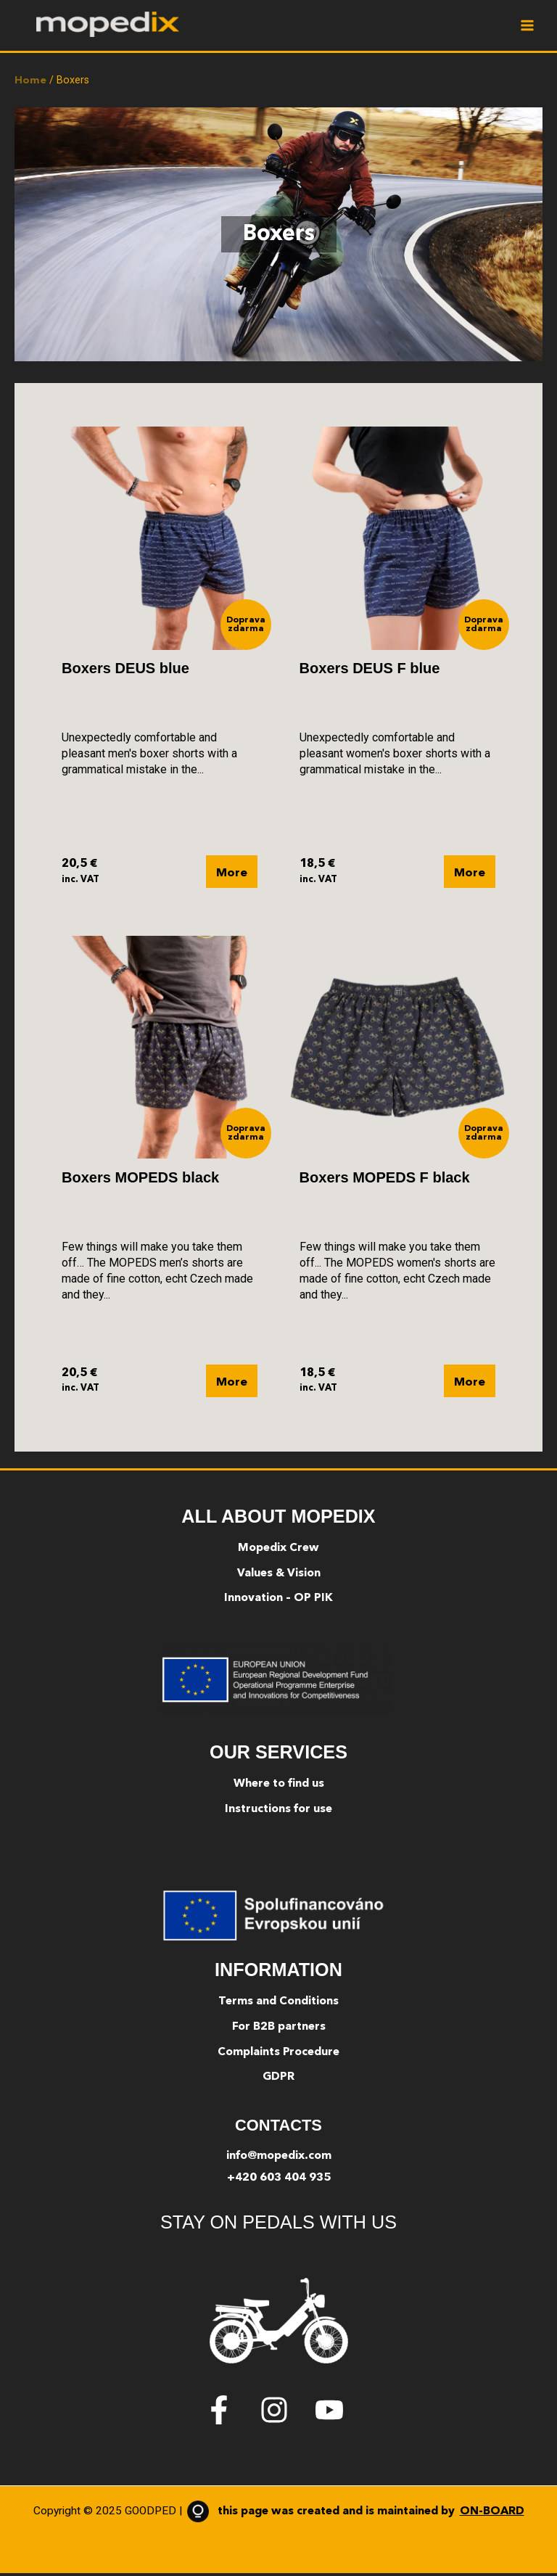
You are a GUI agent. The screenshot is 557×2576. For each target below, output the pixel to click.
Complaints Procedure (278, 2054)
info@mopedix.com (278, 2159)
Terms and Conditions (278, 2004)
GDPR (278, 2080)
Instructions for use (278, 1812)
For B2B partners (279, 2029)
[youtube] (333, 2412)
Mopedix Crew (278, 1550)
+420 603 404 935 (279, 2180)
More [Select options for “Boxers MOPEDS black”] (231, 1385)
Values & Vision (279, 1575)
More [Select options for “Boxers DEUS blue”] (231, 876)
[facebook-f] (231, 2412)
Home (30, 83)
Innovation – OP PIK (278, 1601)
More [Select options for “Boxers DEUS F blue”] (469, 876)
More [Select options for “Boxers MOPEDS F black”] (469, 1385)
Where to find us (279, 1787)
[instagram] (286, 2412)
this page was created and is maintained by (353, 2514)
